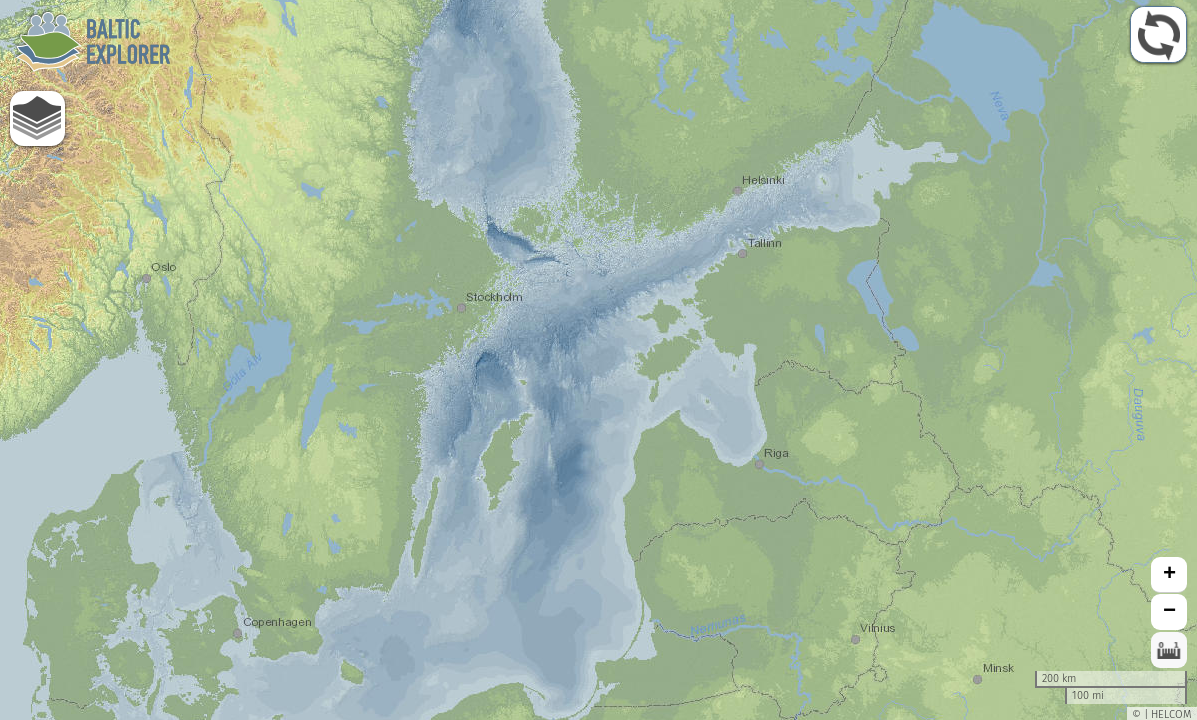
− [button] (1169, 612)
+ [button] (1169, 575)
